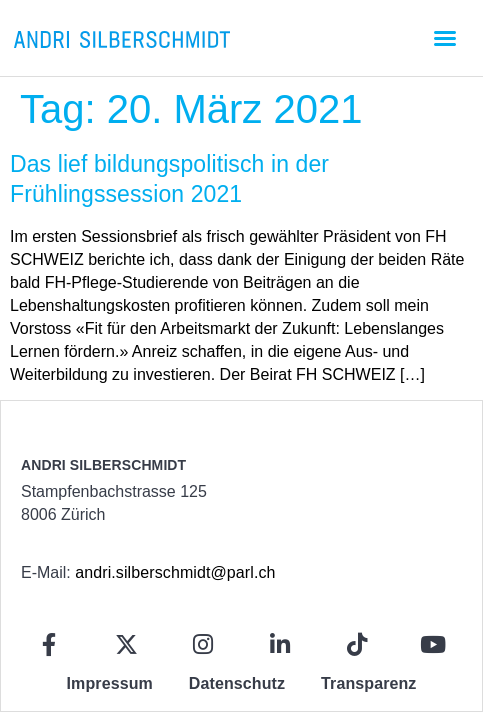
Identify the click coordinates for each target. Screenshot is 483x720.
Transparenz (368, 683)
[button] (445, 38)
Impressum (110, 683)
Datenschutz (237, 683)
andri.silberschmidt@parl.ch (175, 572)
